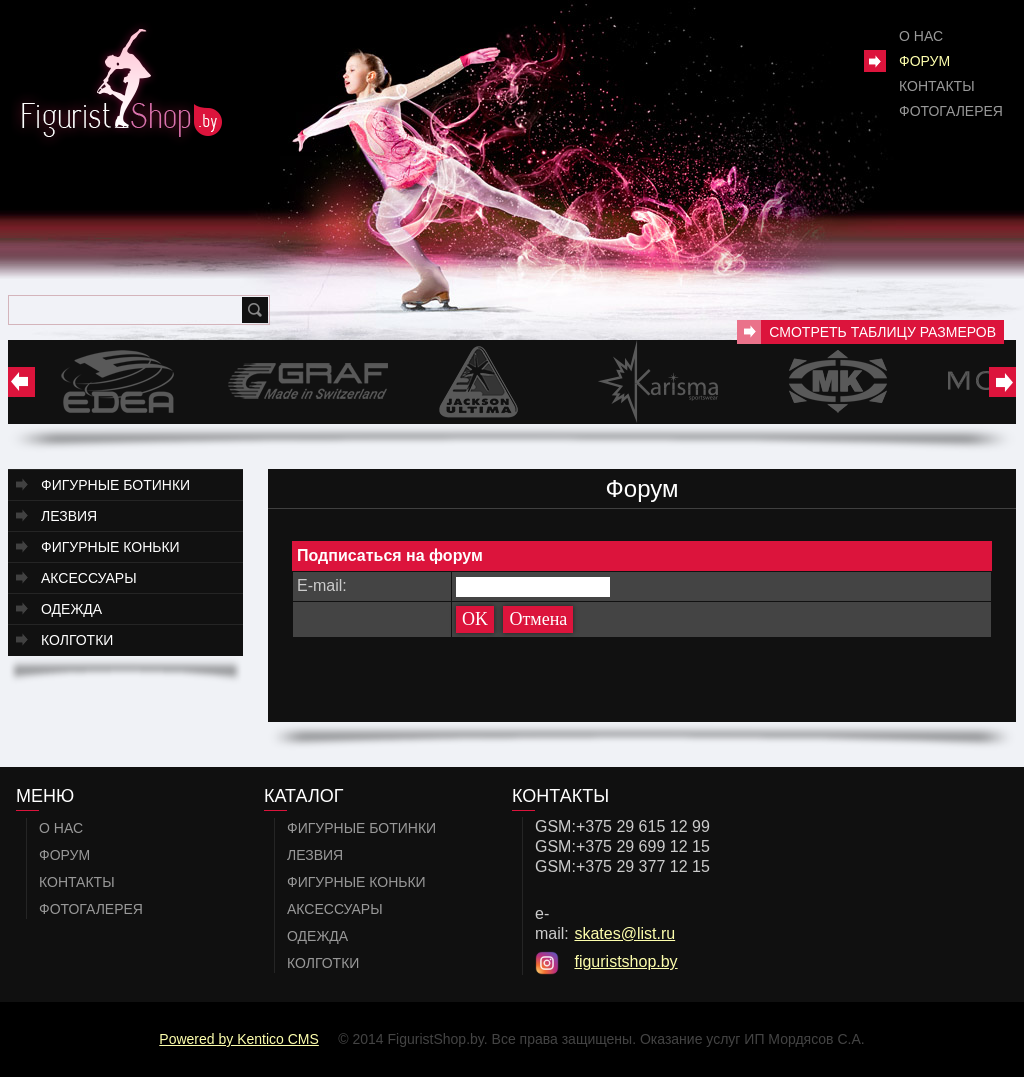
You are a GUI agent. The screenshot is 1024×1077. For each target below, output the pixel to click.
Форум (924, 61)
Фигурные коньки (110, 547)
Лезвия (69, 516)
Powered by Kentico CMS (239, 1039)
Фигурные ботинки (115, 485)
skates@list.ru (624, 933)
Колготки (77, 640)
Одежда (71, 609)
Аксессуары (89, 578)
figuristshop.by (625, 961)
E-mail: (322, 585)
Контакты (937, 86)
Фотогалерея (951, 111)
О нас (921, 36)
